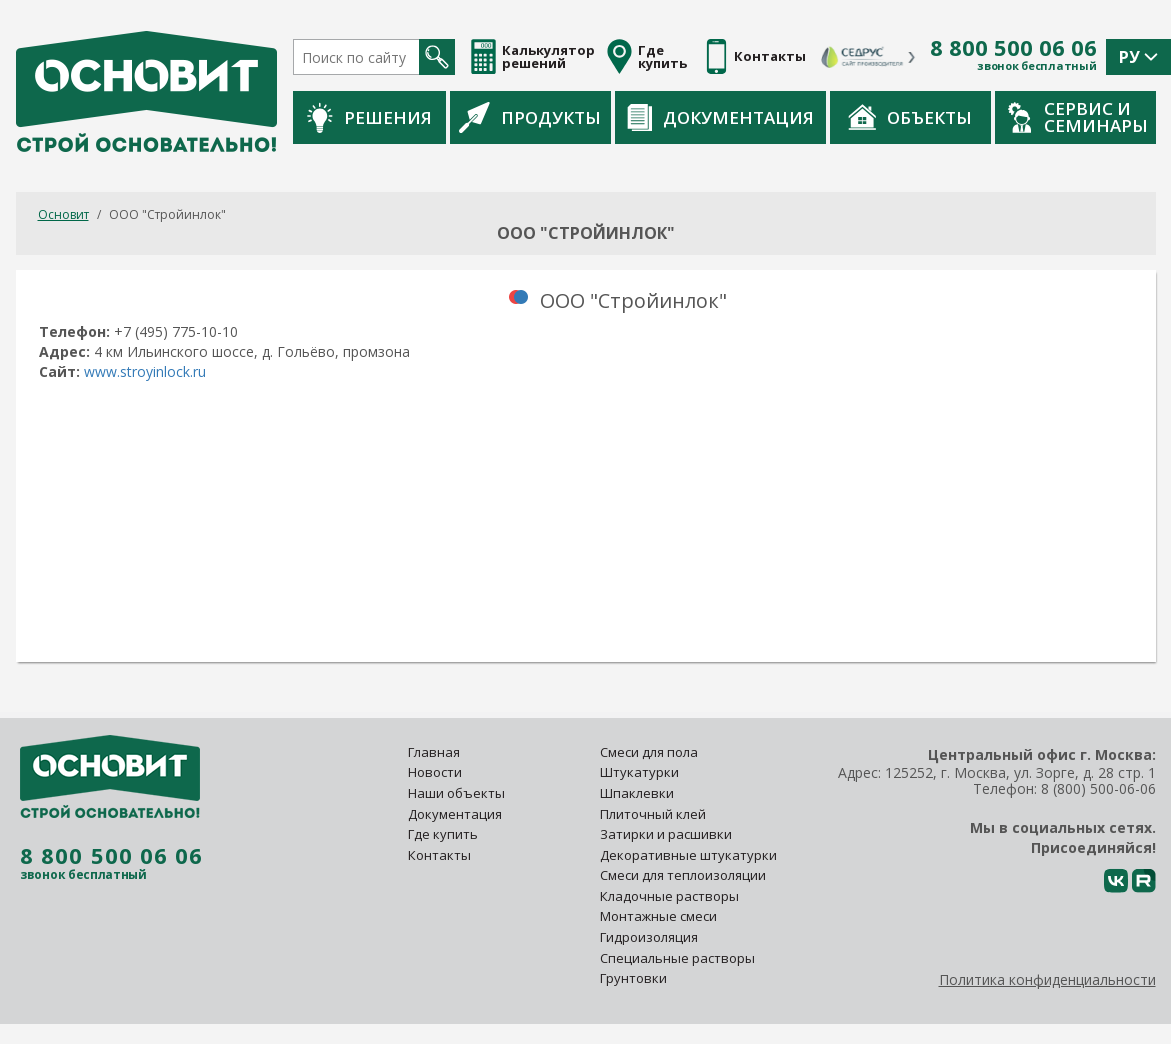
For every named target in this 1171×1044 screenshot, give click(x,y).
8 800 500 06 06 (1013, 48)
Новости (435, 772)
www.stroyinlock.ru (145, 371)
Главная (434, 752)
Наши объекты (456, 793)
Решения (369, 117)
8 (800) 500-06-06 (1098, 788)
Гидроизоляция (650, 937)
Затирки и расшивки (666, 834)
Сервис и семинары (1078, 117)
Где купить (443, 834)
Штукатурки (639, 772)
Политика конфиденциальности (1047, 979)
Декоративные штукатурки (688, 855)
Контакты (439, 855)
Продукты (530, 117)
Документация (720, 117)
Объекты (910, 117)
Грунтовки (633, 978)
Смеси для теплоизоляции (683, 875)
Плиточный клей (654, 814)
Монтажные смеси (658, 916)
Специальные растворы (677, 958)
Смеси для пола (649, 752)
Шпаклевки (637, 793)
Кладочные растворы (669, 896)
